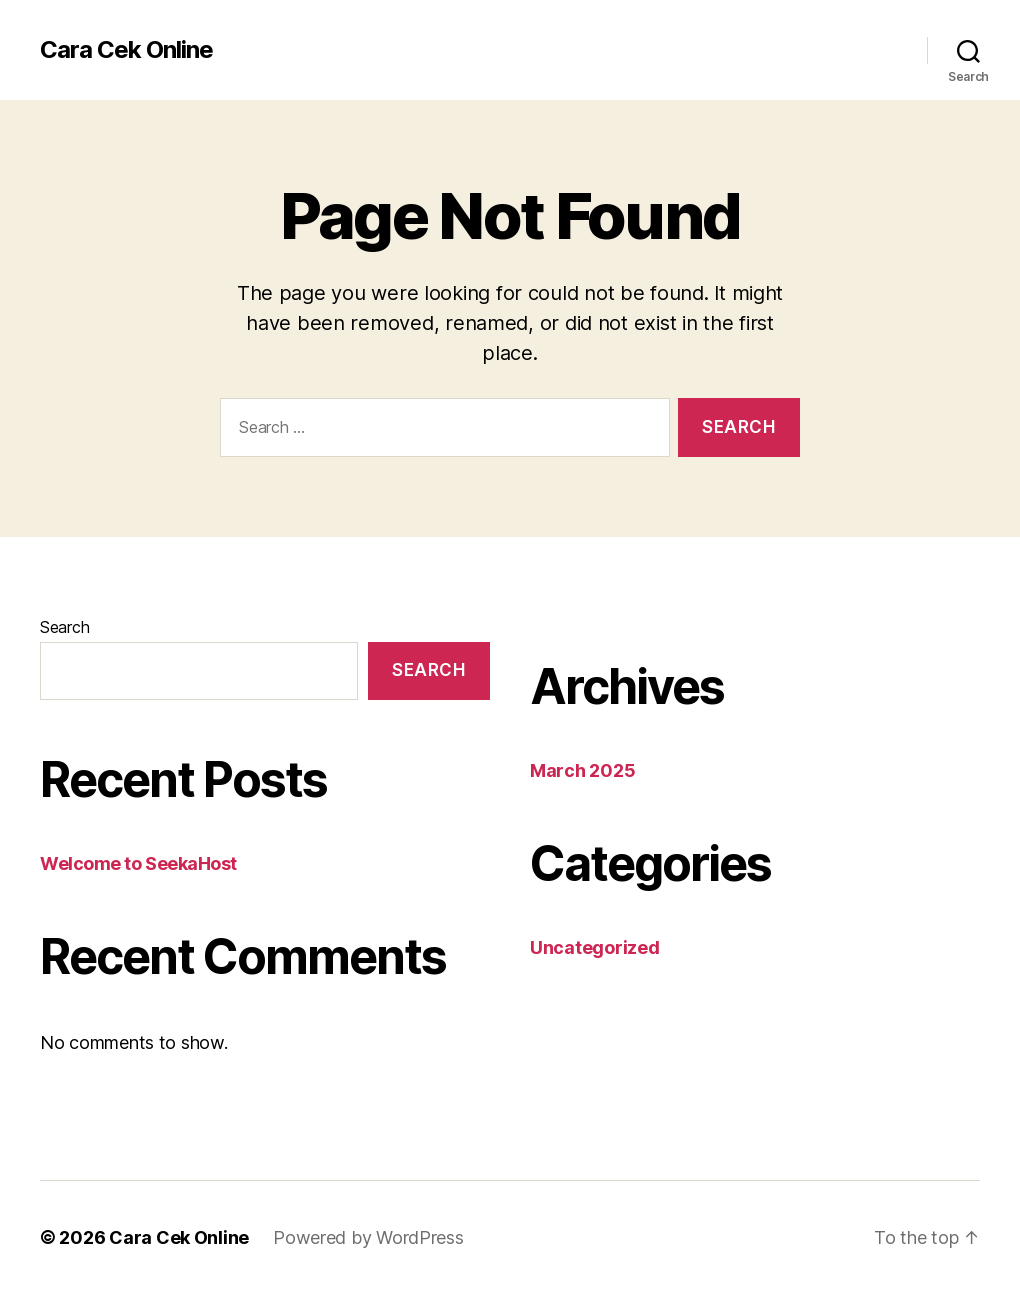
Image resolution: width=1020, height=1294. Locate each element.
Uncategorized (595, 947)
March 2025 (582, 770)
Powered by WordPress (368, 1237)
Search (64, 627)
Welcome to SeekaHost (138, 863)
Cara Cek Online (126, 50)
